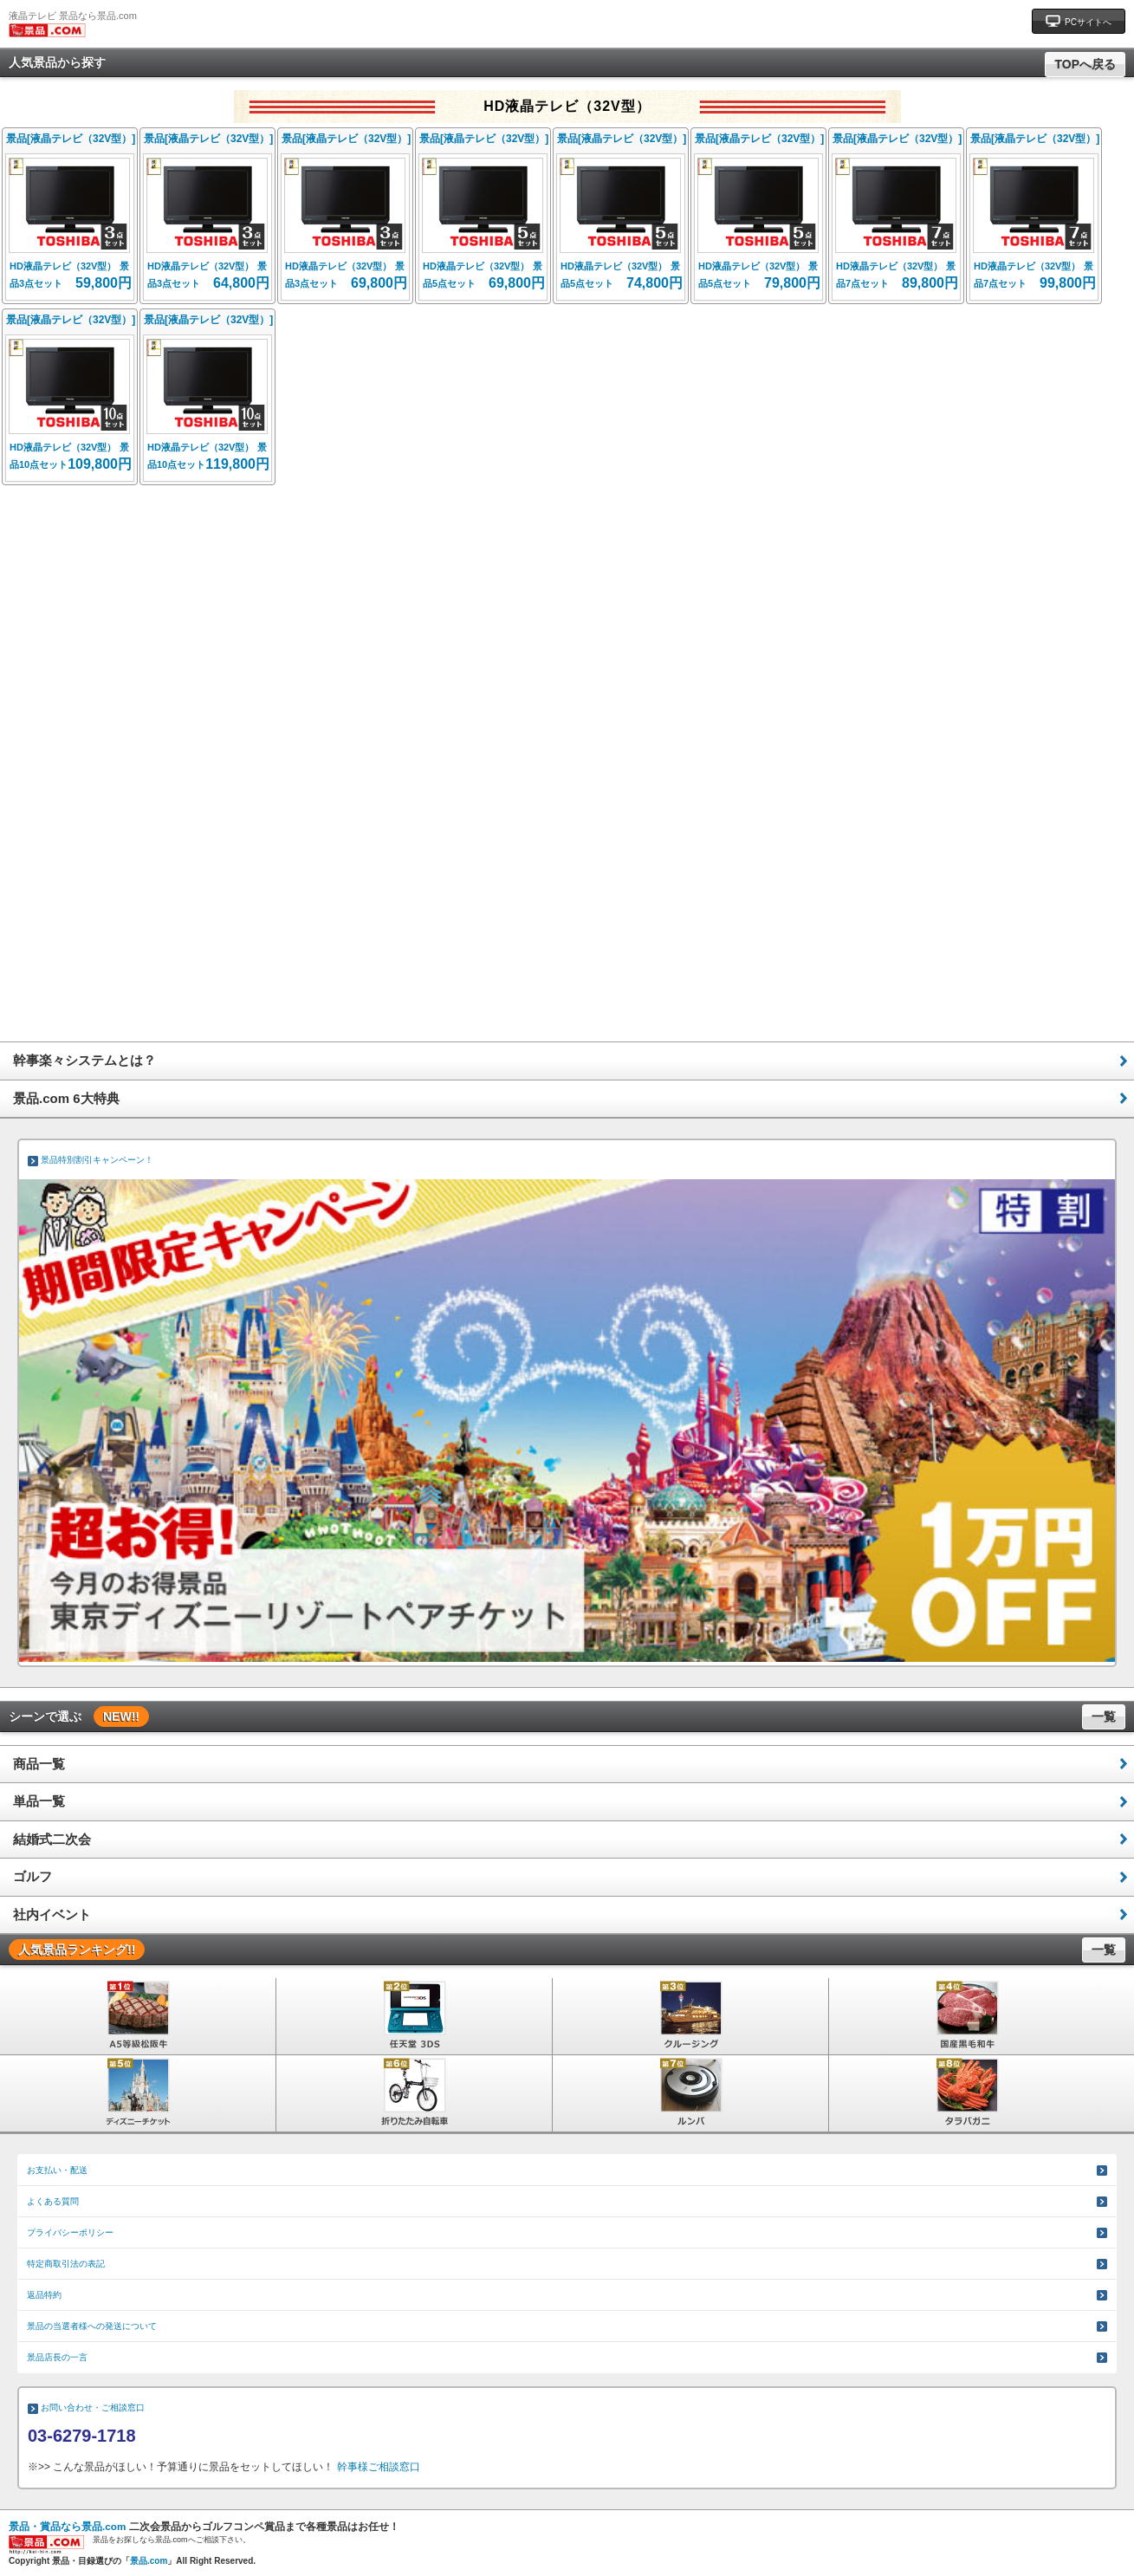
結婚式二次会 (52, 1839)
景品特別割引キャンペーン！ (97, 1160)
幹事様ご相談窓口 (378, 2467)
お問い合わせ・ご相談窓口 (93, 2407)
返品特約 (44, 2295)
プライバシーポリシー (70, 2232)
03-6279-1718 (82, 2435)
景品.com (148, 2561)
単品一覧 (39, 1801)
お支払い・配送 (57, 2170)
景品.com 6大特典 (66, 1098)
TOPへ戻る (1085, 64)
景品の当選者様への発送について (92, 2326)
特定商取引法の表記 (66, 2263)
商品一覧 (39, 1763)
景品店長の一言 (57, 2357)
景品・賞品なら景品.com (67, 2526)
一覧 (1104, 1716)
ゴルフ (32, 1876)
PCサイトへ (1078, 20)
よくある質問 (53, 2201)
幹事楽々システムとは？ (84, 1060)
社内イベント (52, 1914)
